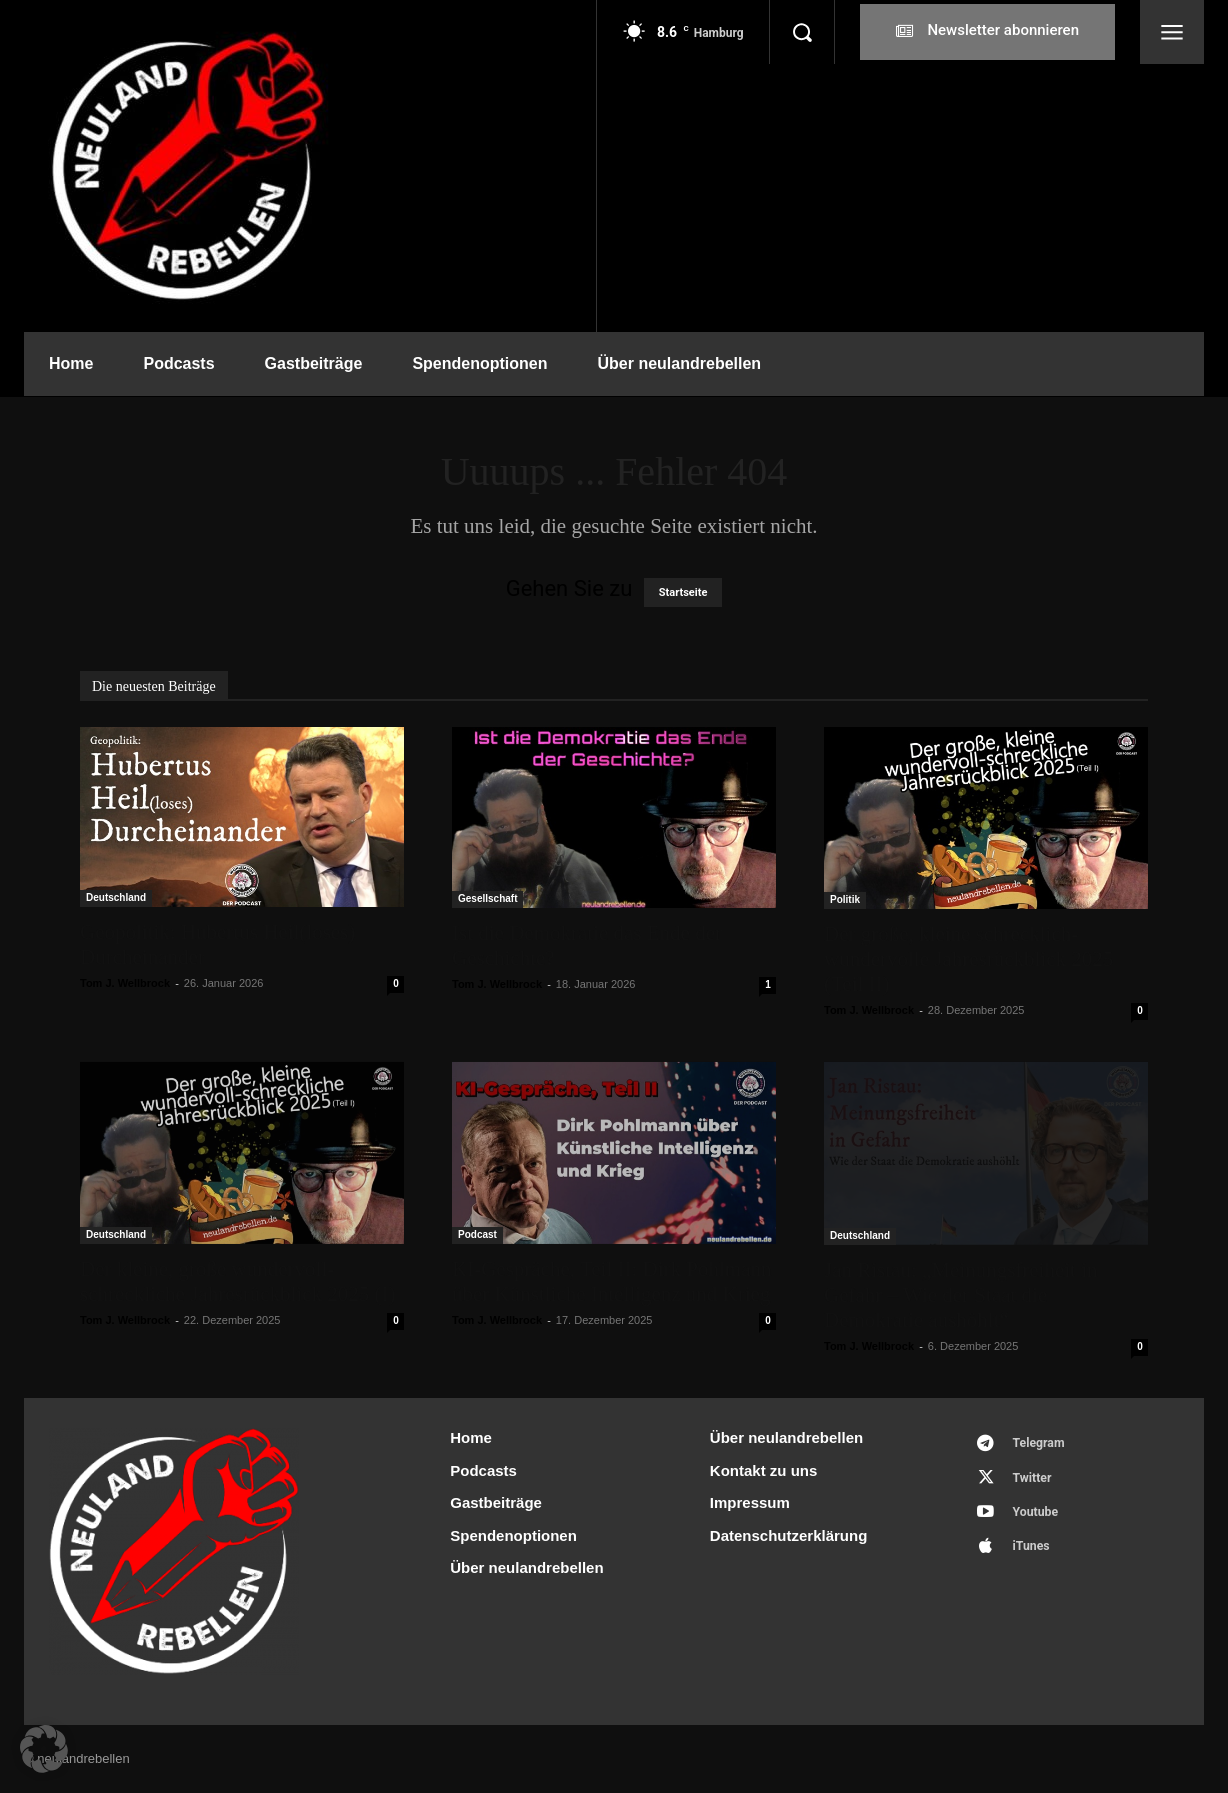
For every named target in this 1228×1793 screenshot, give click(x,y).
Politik (845, 899)
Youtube (1039, 1518)
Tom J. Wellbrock (125, 983)
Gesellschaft (487, 898)
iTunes (1034, 1555)
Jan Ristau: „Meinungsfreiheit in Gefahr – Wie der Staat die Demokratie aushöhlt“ (961, 1295)
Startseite (683, 592)
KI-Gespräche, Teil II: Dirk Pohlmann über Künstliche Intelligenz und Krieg (611, 1281)
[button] (802, 32)
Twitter (1035, 1481)
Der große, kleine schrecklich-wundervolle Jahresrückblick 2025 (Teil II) (968, 959)
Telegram (1042, 1444)
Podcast (477, 1234)
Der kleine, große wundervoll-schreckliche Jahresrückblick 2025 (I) (237, 1281)
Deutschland (116, 897)
